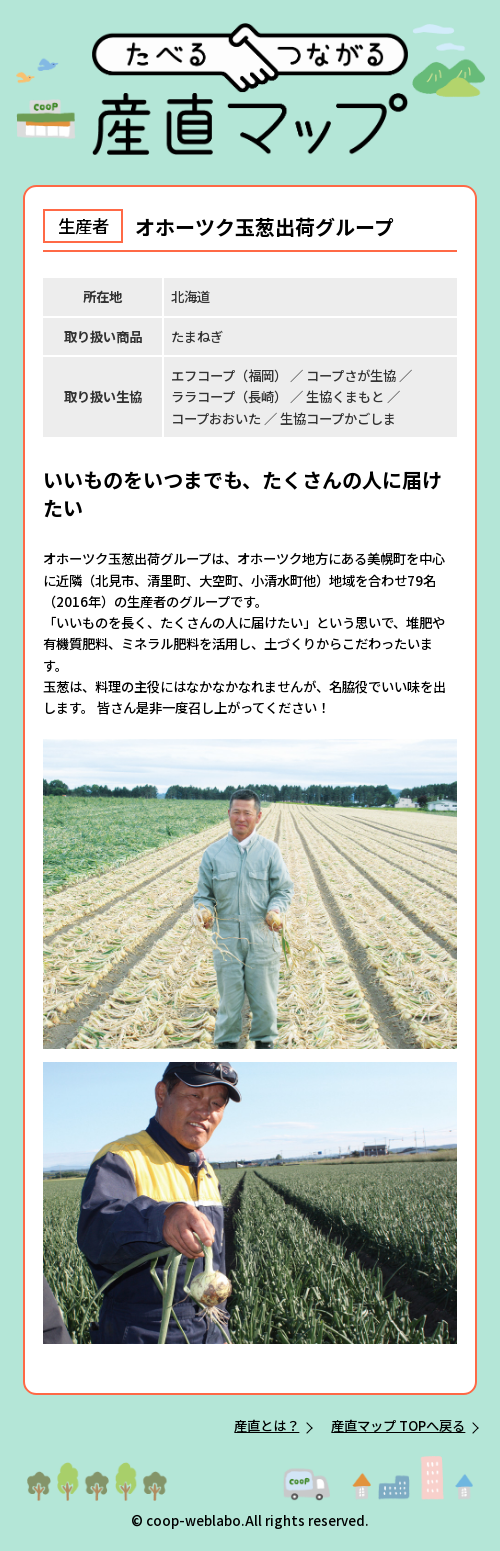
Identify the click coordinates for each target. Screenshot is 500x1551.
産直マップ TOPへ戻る (398, 1425)
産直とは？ (266, 1425)
